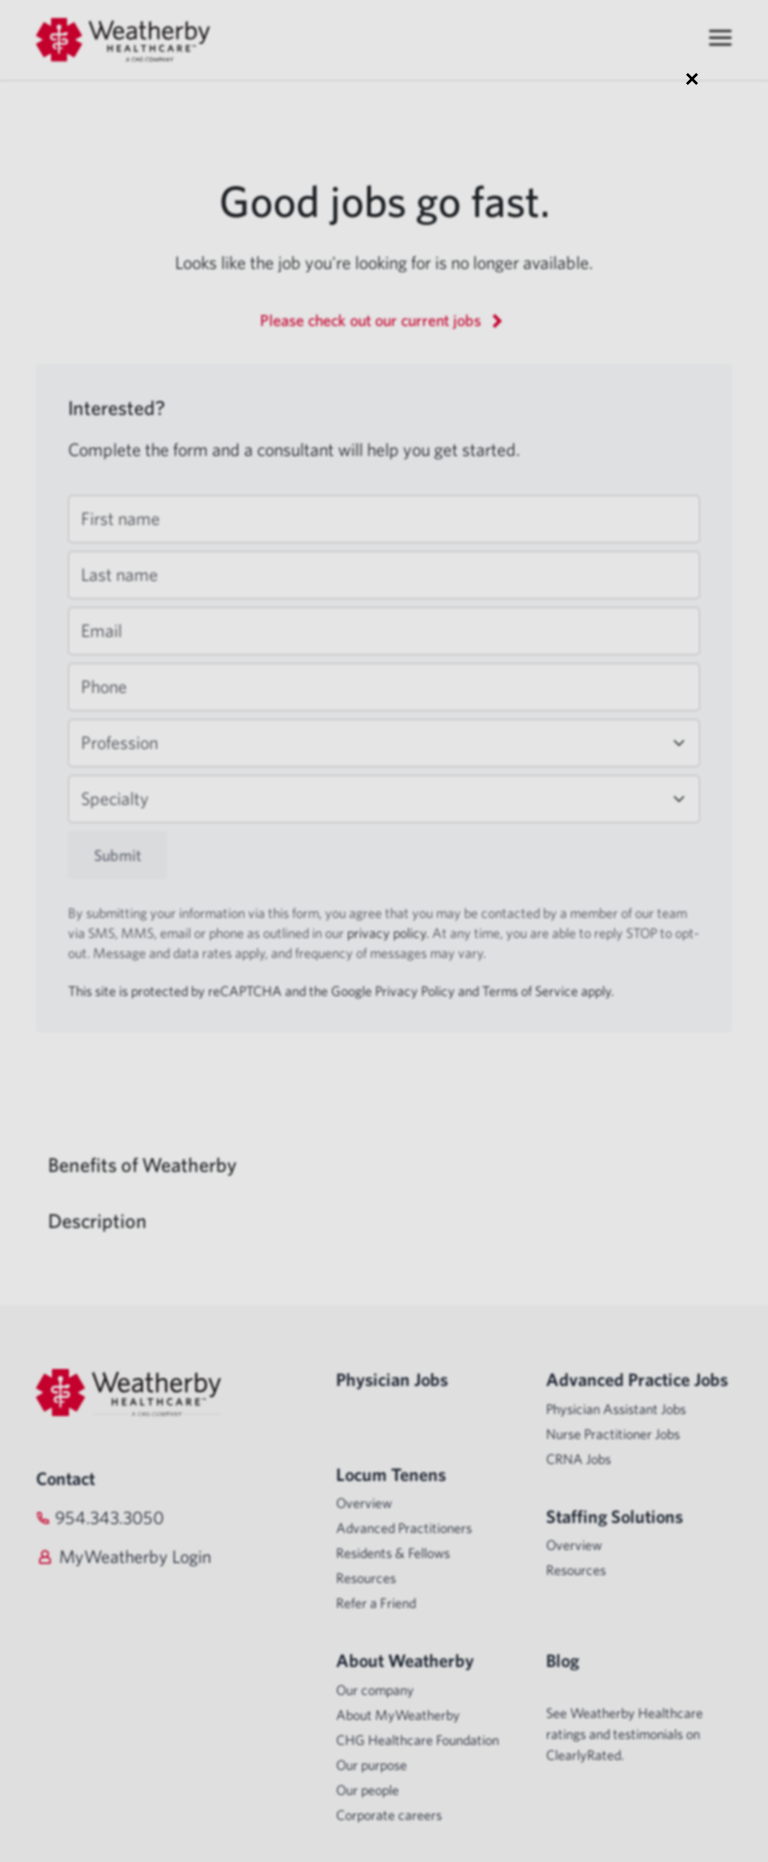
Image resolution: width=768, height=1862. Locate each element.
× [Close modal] (692, 78)
